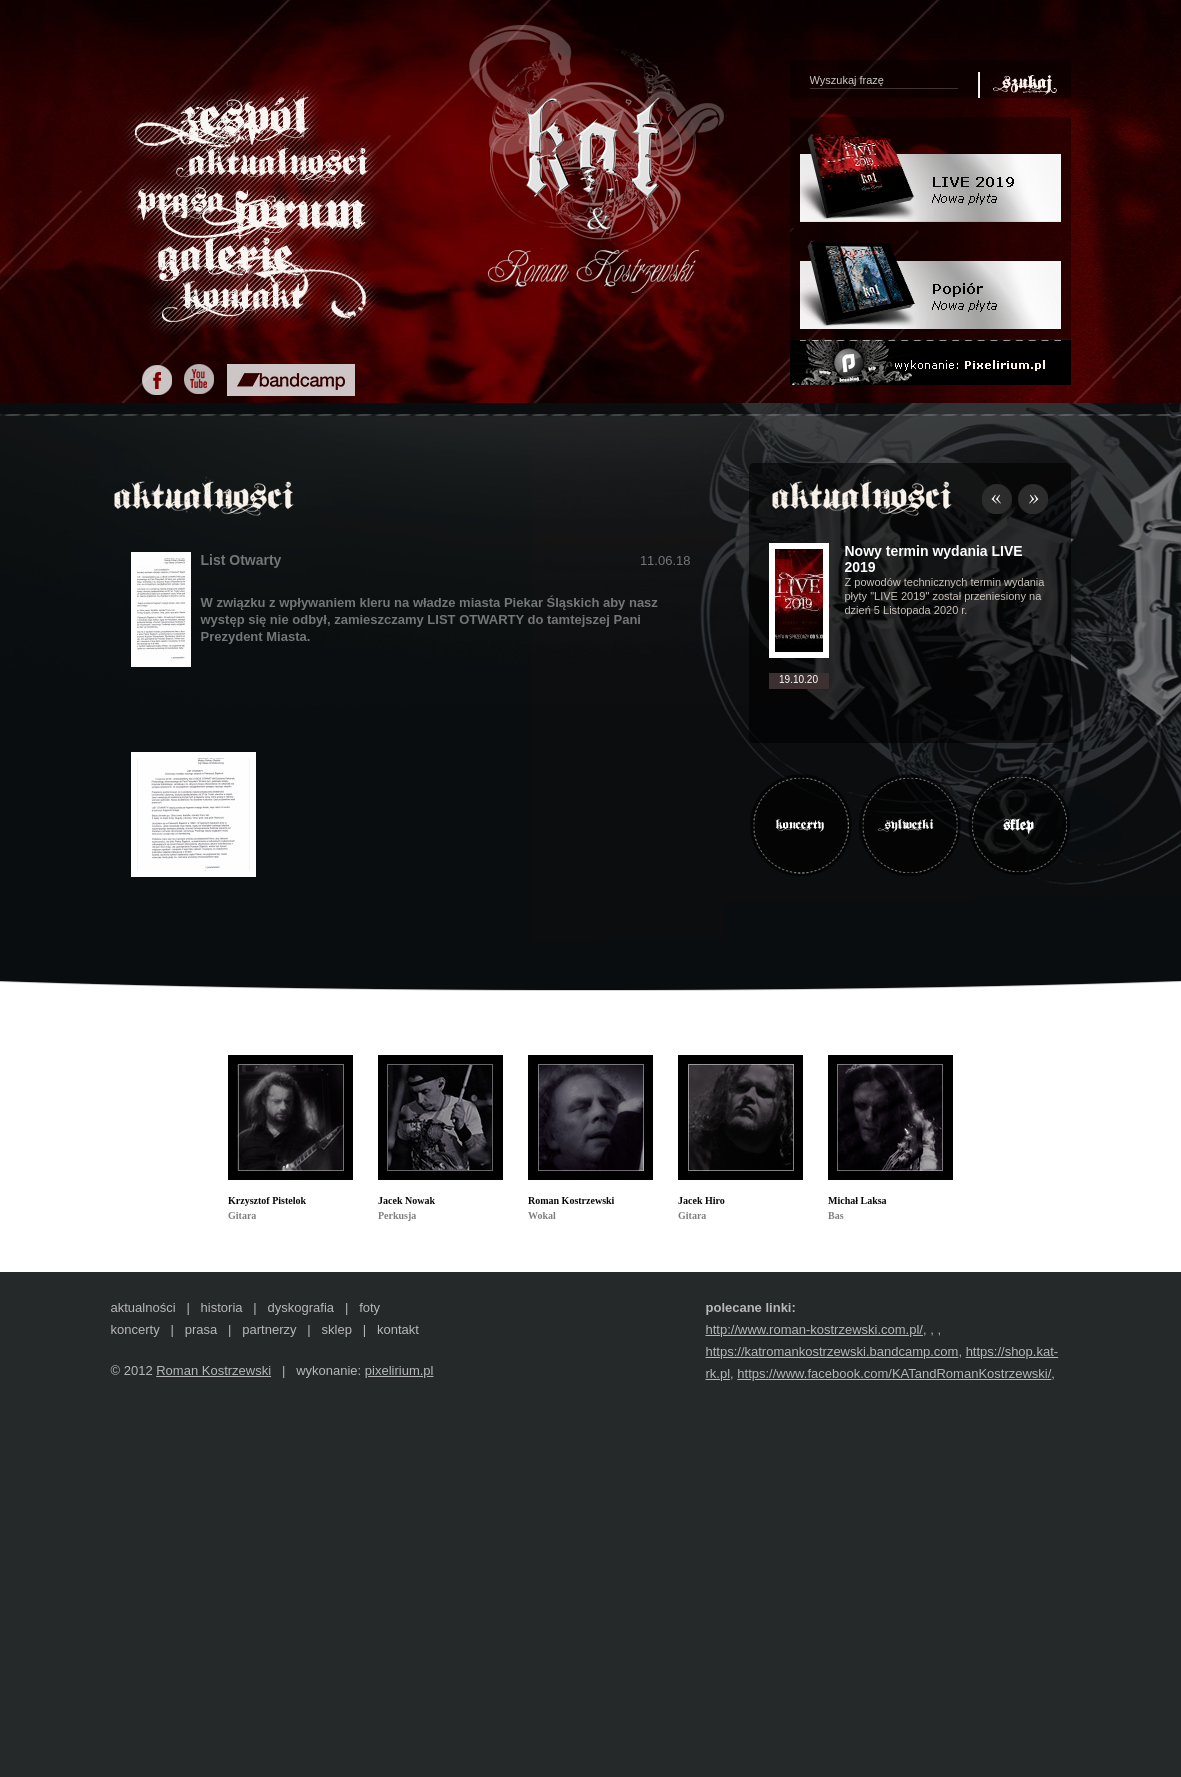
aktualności (143, 1307)
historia (222, 1307)
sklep (337, 1329)
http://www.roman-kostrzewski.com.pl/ (814, 1329)
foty (369, 1307)
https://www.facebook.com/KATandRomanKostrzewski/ (894, 1373)
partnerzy (269, 1329)
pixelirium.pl (399, 1370)
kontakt (398, 1329)
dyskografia (301, 1307)
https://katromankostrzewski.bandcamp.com (832, 1351)
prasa (201, 1329)
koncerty (135, 1329)
